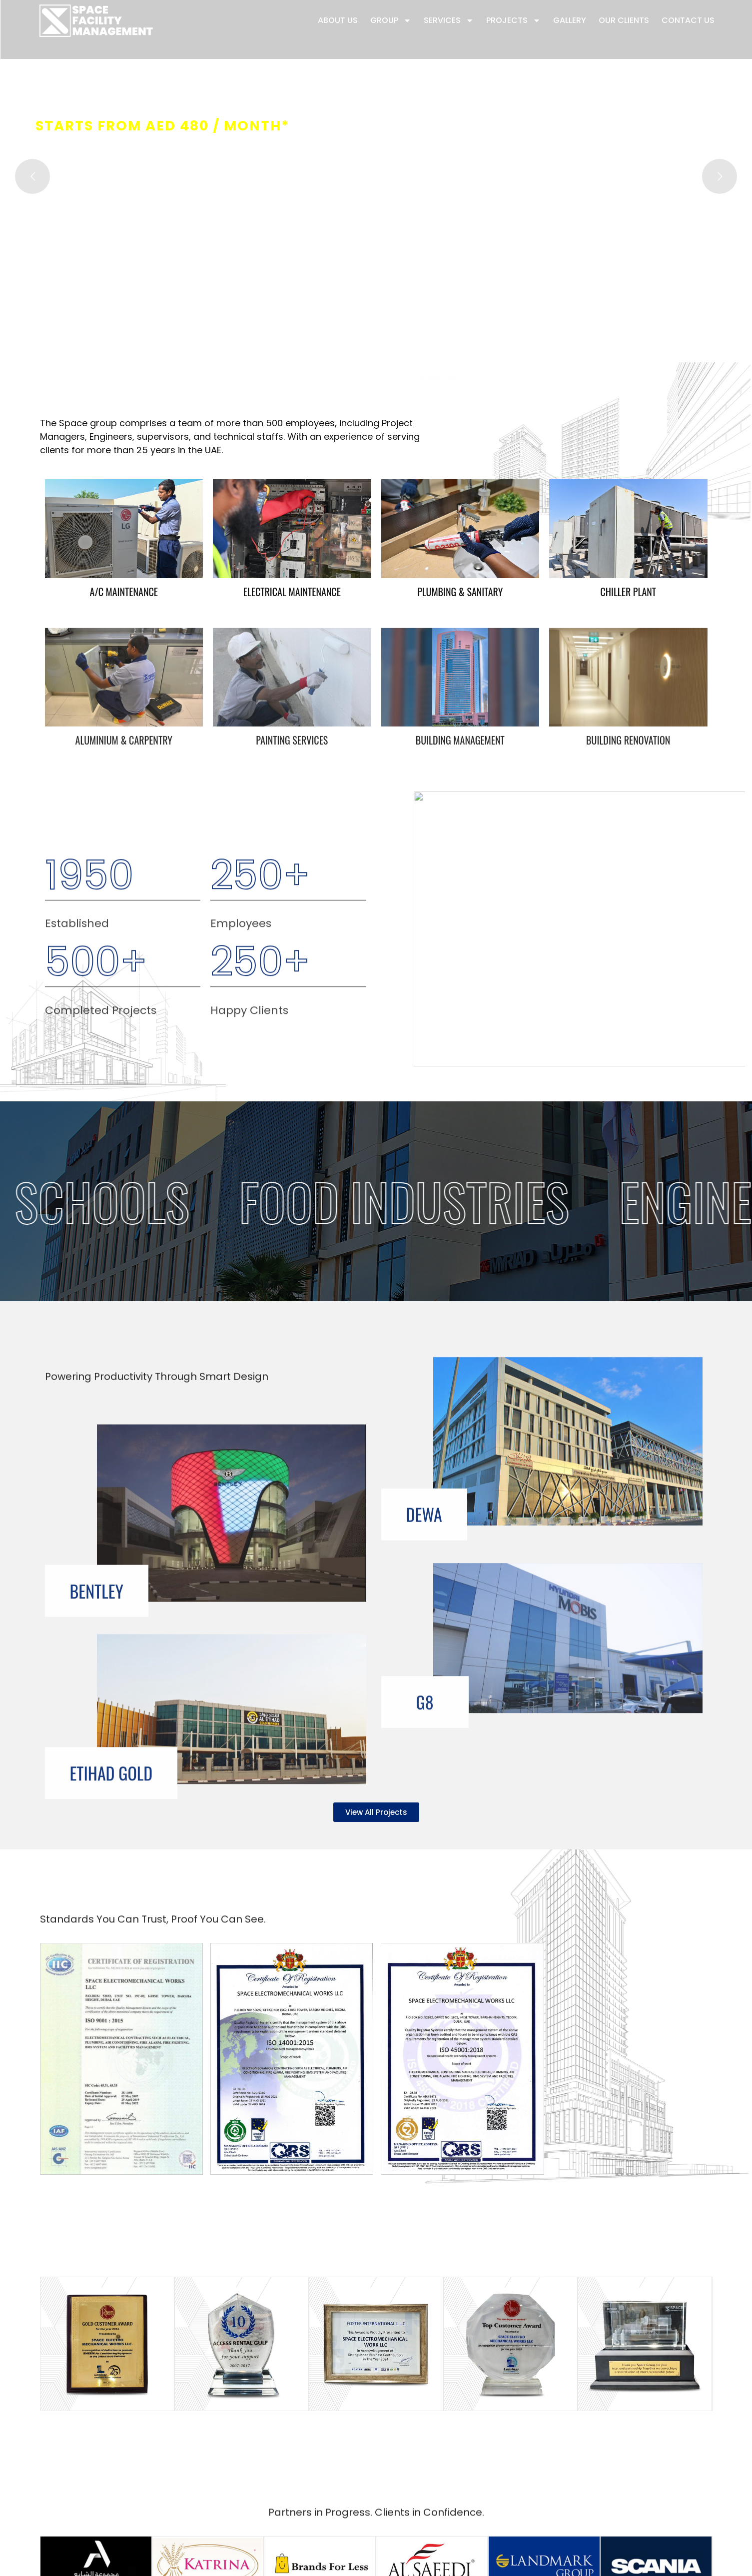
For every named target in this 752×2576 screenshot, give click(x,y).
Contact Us (688, 20)
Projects (513, 20)
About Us (338, 20)
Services (449, 20)
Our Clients (624, 20)
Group (390, 20)
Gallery (569, 20)
